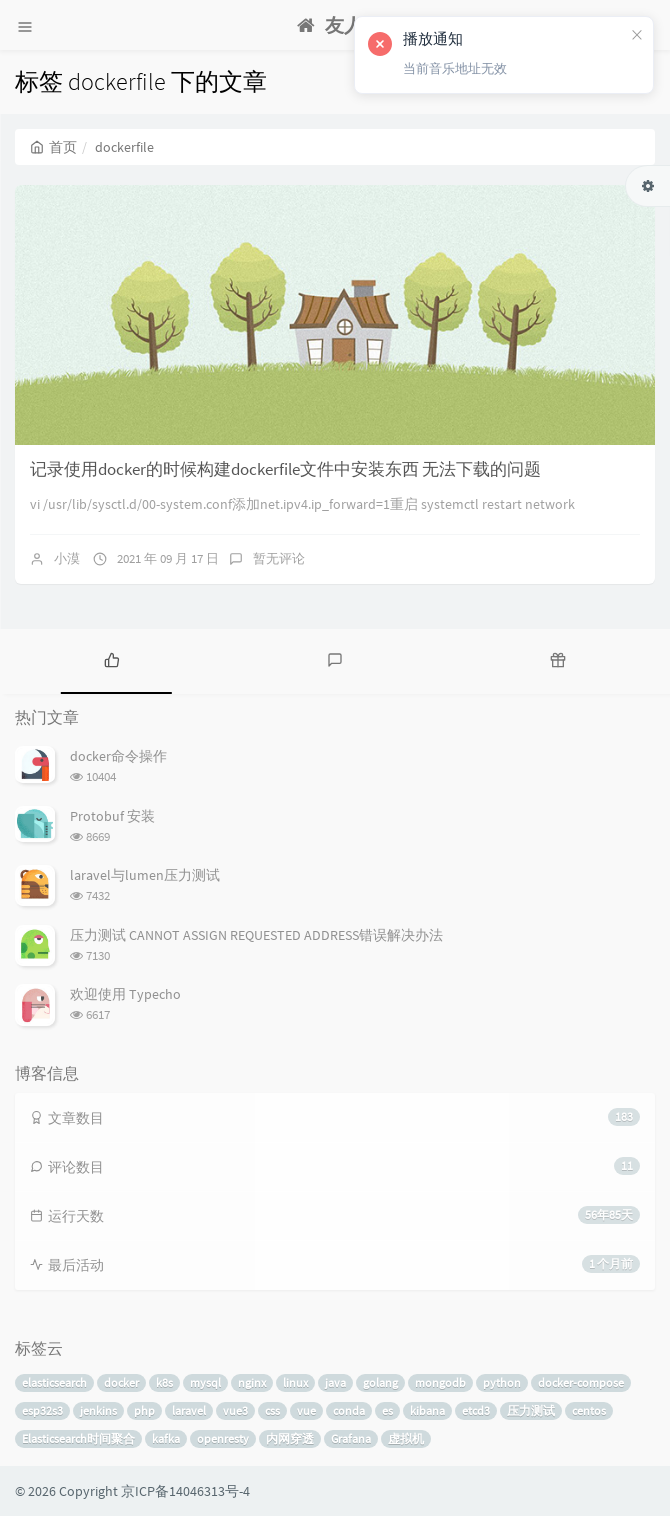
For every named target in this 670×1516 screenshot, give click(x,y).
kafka (166, 1438)
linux (295, 1382)
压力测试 (531, 1410)
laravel (189, 1410)
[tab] (111, 659)
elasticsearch (54, 1382)
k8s (164, 1382)
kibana (427, 1410)
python (502, 1382)
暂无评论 (279, 558)
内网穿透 (290, 1438)
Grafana (351, 1438)
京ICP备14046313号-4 (185, 1491)
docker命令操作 (118, 756)
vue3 (235, 1410)
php (144, 1410)
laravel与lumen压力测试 (145, 875)
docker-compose (581, 1382)
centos (589, 1410)
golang (380, 1382)
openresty (223, 1438)
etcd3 (476, 1410)
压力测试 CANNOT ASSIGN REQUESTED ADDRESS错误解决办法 (256, 935)
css (272, 1410)
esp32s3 (42, 1410)
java (335, 1382)
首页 (53, 147)
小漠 (67, 558)
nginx (252, 1382)
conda (349, 1410)
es (387, 1410)
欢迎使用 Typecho (125, 994)
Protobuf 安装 (112, 816)
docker (121, 1382)
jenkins (98, 1410)
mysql (205, 1382)
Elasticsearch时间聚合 (78, 1438)
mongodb (440, 1382)
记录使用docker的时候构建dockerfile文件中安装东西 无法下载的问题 (285, 469)
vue (306, 1410)
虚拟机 (406, 1438)
